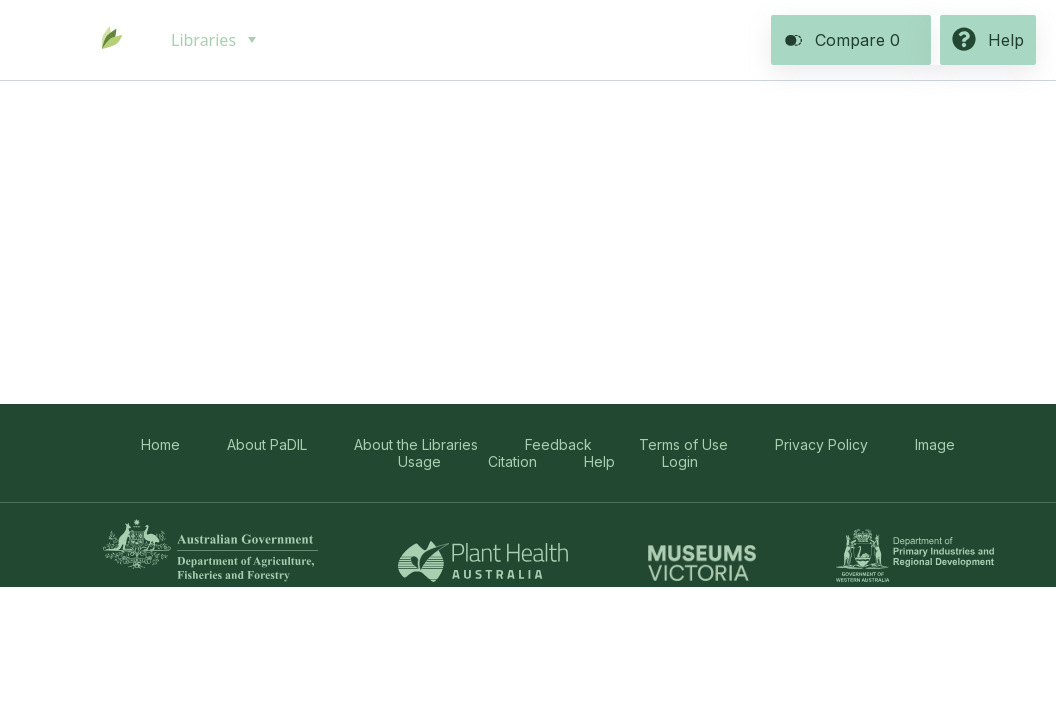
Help (599, 461)
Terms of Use (683, 444)
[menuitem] (211, 40)
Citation (512, 461)
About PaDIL (267, 444)
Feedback (558, 444)
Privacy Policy (821, 444)
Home (160, 444)
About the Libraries (416, 444)
